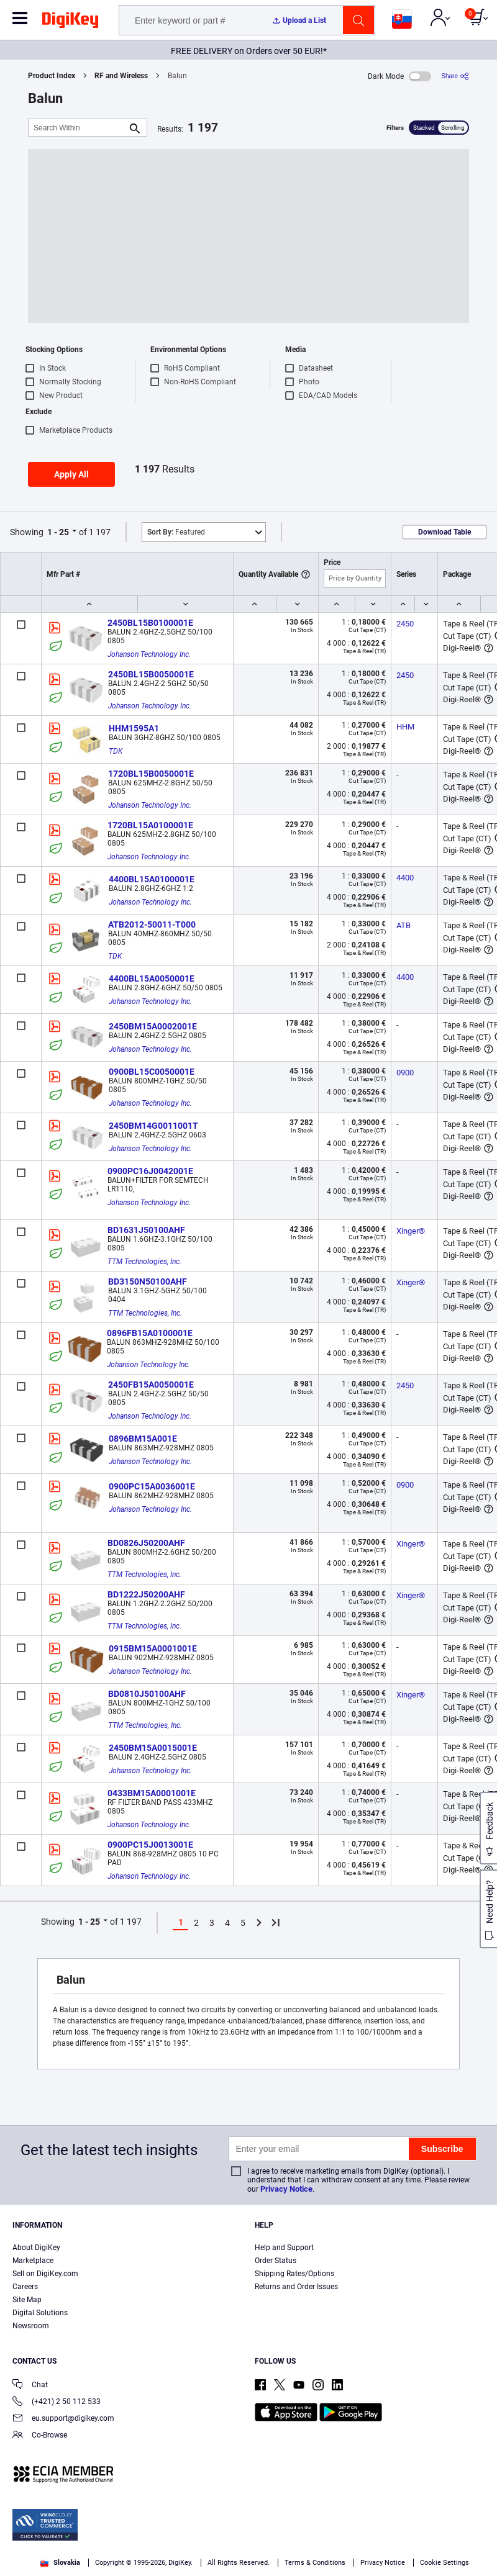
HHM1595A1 (134, 728)
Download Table (444, 532)
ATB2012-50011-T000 (152, 924)
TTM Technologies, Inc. (144, 1261)
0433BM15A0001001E (151, 1793)
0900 (405, 1072)
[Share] (455, 76)
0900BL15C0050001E (151, 1072)
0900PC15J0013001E (150, 1845)
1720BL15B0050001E (151, 774)
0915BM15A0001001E (153, 1648)
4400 (405, 877)
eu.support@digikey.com (63, 2419)
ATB (403, 925)
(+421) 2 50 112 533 (56, 2402)
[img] (70, 22)
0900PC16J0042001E (150, 1171)
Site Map (27, 2299)
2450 (405, 623)
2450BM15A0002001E (153, 1026)
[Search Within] (78, 127)
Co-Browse (39, 2436)
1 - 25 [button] (58, 532)
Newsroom (30, 2325)
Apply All (71, 474)
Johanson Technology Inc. (149, 654)
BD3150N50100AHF (147, 1281)
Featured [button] (176, 532)
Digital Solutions (40, 2312)
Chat (30, 2386)
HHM (405, 726)
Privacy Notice (286, 2189)
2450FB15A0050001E (151, 1385)
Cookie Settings (444, 2563)
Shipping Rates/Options (294, 2273)
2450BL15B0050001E (151, 674)
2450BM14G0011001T (153, 1126)
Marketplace (32, 2260)
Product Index (51, 75)
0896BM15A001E (143, 1439)
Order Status (275, 2260)
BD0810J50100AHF (147, 1694)
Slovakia (60, 2563)
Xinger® (410, 1231)
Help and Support (284, 2247)
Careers (25, 2286)
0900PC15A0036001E (152, 1486)
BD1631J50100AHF (146, 1230)
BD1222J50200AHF (146, 1594)
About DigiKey (36, 2247)
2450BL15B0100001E (150, 623)
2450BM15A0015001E (153, 1748)
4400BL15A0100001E (151, 879)
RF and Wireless (121, 75)
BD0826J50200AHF (146, 1543)
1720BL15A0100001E (150, 825)
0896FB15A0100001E (150, 1333)
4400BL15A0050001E (151, 978)
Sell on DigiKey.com (45, 2273)
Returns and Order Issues (296, 2286)
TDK (115, 751)
